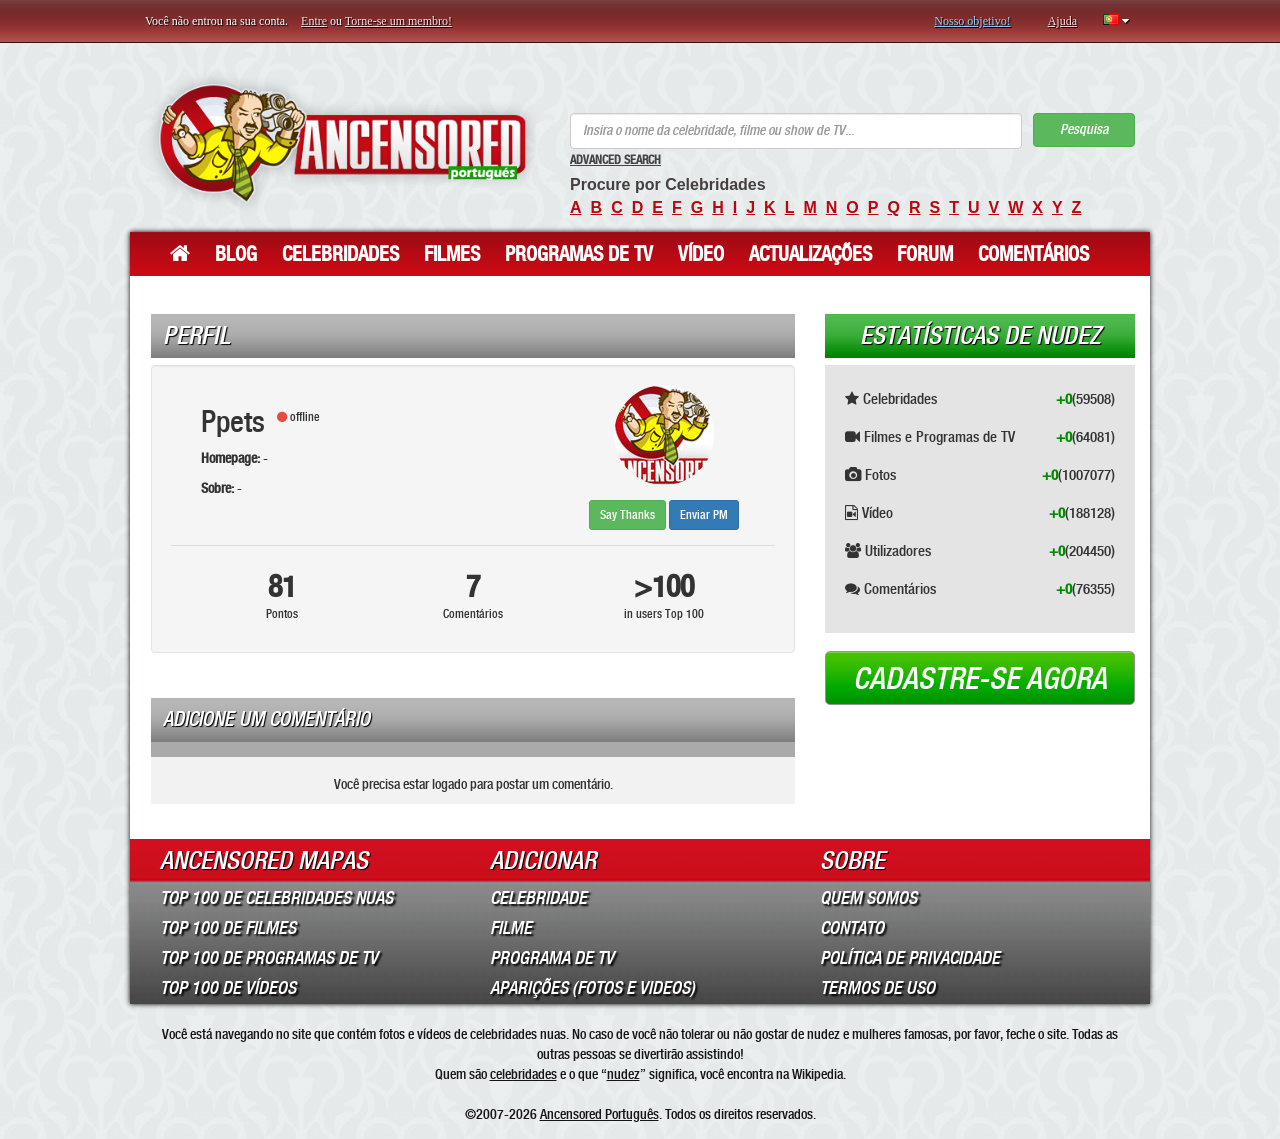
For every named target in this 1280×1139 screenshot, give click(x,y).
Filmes (452, 254)
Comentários (1033, 254)
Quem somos (868, 898)
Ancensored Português (599, 1114)
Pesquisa (1084, 129)
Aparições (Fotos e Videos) (592, 988)
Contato (852, 928)
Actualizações (810, 254)
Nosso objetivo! (972, 21)
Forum (925, 254)
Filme (511, 928)
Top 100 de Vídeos (228, 988)
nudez (623, 1074)
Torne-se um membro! (398, 21)
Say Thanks (627, 515)
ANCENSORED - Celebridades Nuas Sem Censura (342, 142)
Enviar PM (704, 515)
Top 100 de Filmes (228, 928)
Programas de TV (579, 254)
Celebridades (340, 254)
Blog (236, 254)
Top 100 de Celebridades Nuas (276, 898)
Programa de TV (552, 958)
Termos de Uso (877, 988)
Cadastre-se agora (980, 679)
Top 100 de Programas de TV (269, 958)
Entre (314, 21)
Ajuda (1062, 21)
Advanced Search (615, 160)
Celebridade (538, 898)
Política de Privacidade (910, 958)
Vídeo (701, 254)
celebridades (523, 1074)
